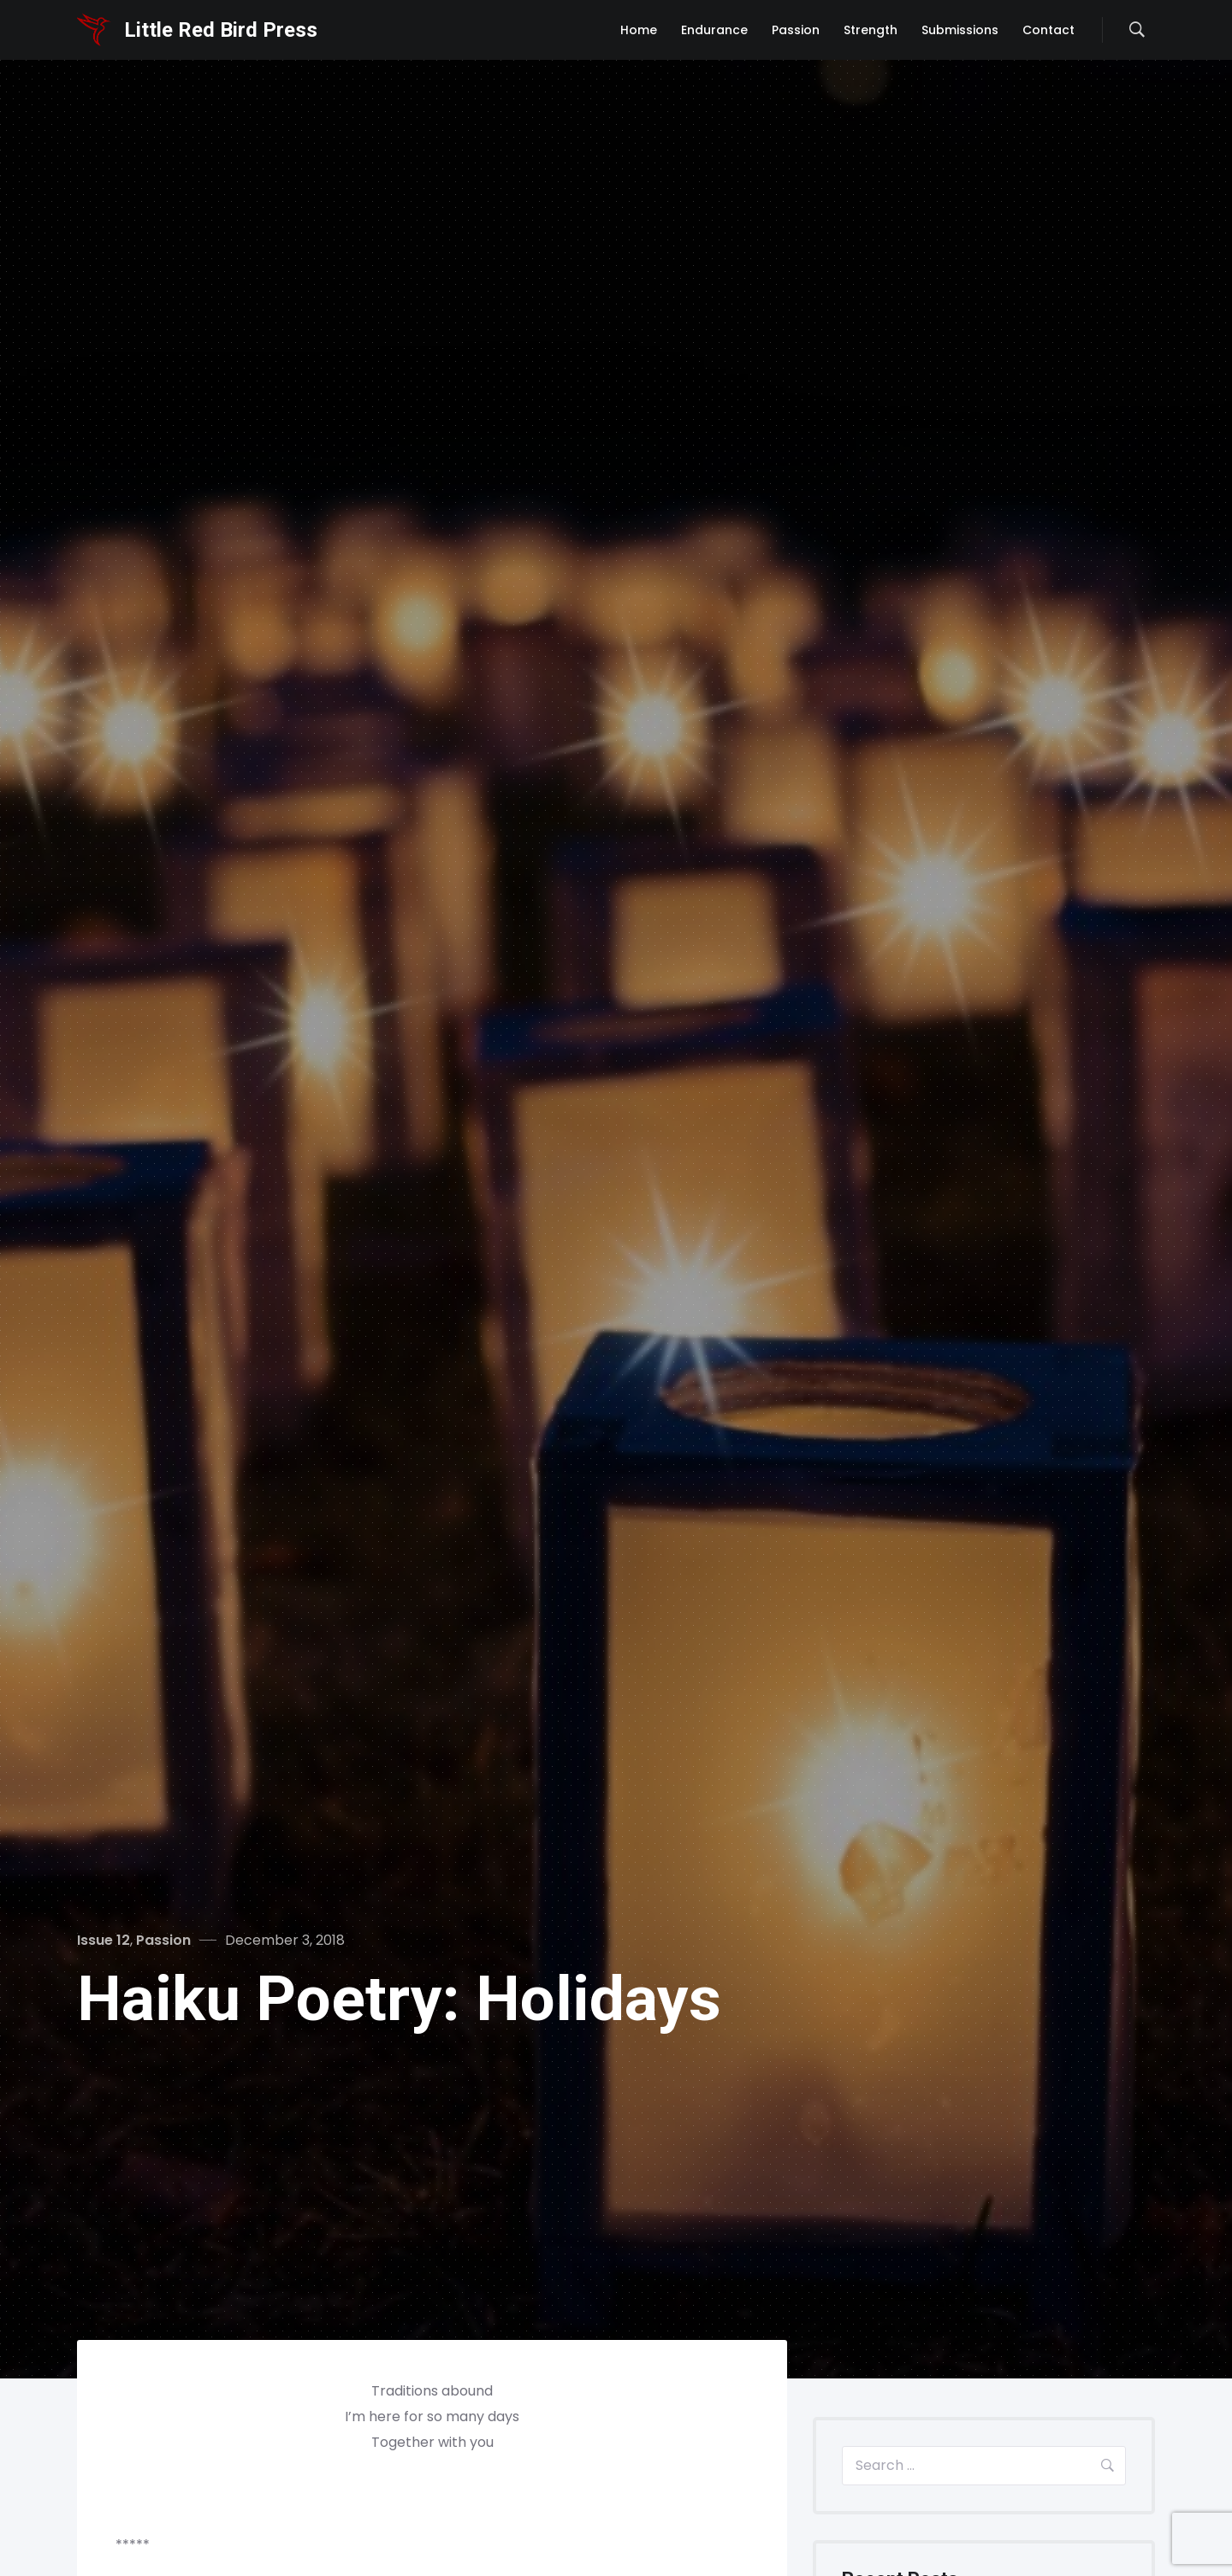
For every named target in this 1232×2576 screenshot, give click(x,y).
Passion (163, 1940)
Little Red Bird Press (220, 30)
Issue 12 (103, 1940)
